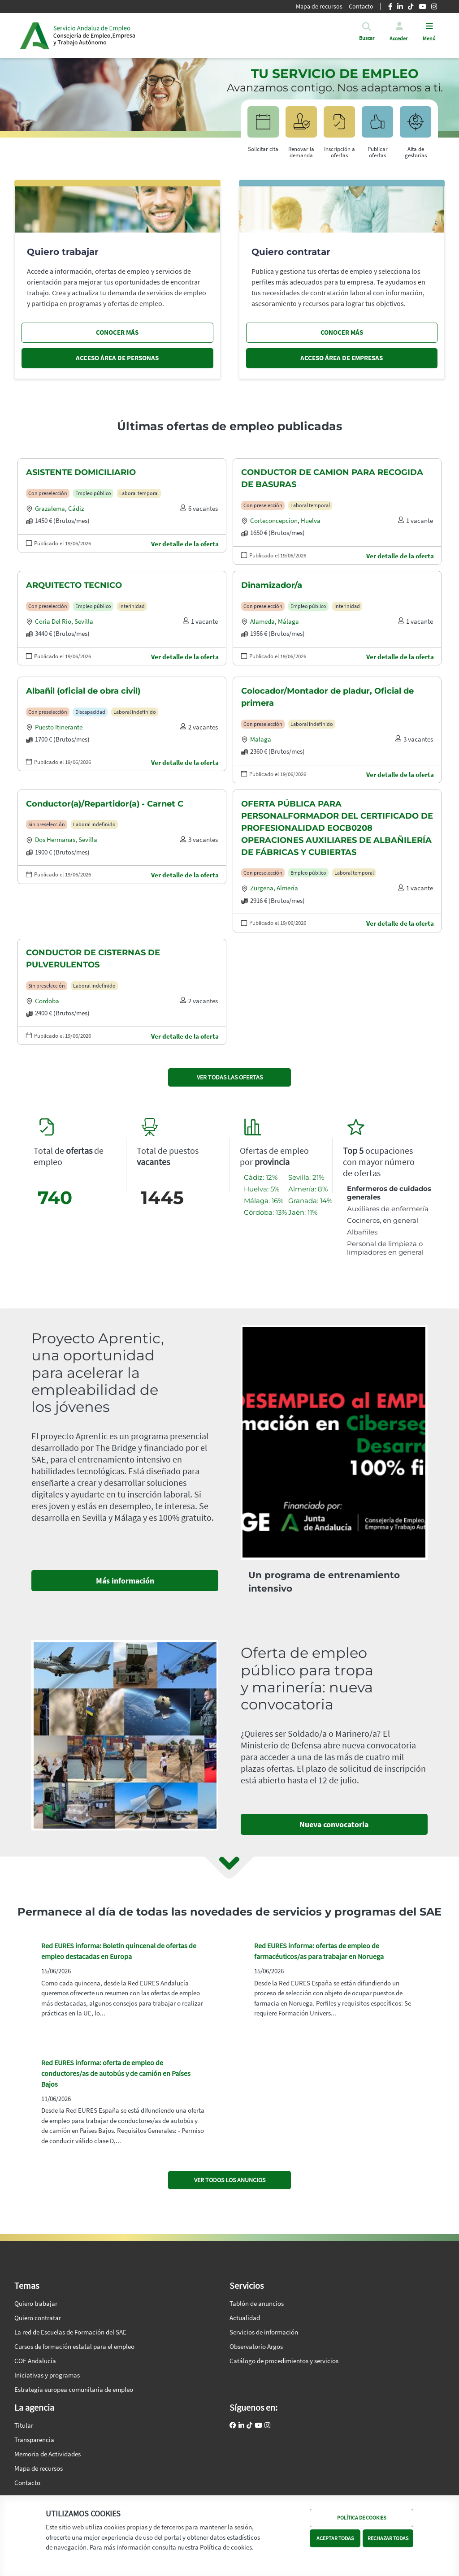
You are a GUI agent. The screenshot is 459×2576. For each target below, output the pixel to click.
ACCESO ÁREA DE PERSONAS (117, 358)
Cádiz (76, 508)
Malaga (260, 739)
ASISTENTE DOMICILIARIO (81, 472)
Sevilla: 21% (306, 1177)
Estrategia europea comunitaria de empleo (73, 2389)
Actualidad (245, 2317)
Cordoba (47, 1001)
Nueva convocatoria (333, 1824)
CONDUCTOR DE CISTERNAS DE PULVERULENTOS (93, 959)
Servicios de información (264, 2332)
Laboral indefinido (134, 711)
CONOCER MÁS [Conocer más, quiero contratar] (341, 332)
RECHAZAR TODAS (388, 2538)
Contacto (27, 2482)
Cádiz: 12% (260, 1177)
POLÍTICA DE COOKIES (361, 2517)
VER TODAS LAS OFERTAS (230, 1077)
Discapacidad (90, 711)
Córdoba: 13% (265, 1212)
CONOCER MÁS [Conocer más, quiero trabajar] (117, 332)
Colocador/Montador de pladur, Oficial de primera (327, 697)
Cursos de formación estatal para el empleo (74, 2346)
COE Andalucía (35, 2360)
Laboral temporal (139, 493)
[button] (366, 38)
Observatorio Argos (256, 2346)
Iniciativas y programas (47, 2375)
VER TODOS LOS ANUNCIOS (229, 2180)
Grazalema (50, 508)
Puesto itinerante (58, 727)
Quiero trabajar (35, 2303)
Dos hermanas (55, 839)
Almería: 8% (308, 1189)
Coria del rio (53, 621)
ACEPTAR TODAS (335, 2538)
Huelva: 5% (261, 1189)
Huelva (310, 520)
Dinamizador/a (271, 585)
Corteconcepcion (274, 520)
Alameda (262, 621)
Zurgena (261, 888)
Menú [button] (429, 38)
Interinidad (132, 606)
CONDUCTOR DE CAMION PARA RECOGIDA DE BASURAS (332, 478)
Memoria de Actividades (47, 2454)
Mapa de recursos (38, 2468)
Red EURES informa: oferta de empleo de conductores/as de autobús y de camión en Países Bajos (116, 2073)
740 (55, 1197)
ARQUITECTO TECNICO (74, 585)
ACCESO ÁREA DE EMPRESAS (341, 358)
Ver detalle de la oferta (185, 543)
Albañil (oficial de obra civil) (83, 691)
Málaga (288, 621)
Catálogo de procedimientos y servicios (284, 2360)
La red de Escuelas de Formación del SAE (70, 2332)
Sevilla (83, 621)
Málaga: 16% (263, 1200)
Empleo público (93, 493)
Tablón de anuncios (257, 2303)
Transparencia (34, 2439)
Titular (23, 2425)
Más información (125, 1580)
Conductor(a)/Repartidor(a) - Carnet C (104, 804)
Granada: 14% (310, 1200)
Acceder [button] (398, 38)
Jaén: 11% (302, 1212)
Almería (287, 888)
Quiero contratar (37, 2317)
